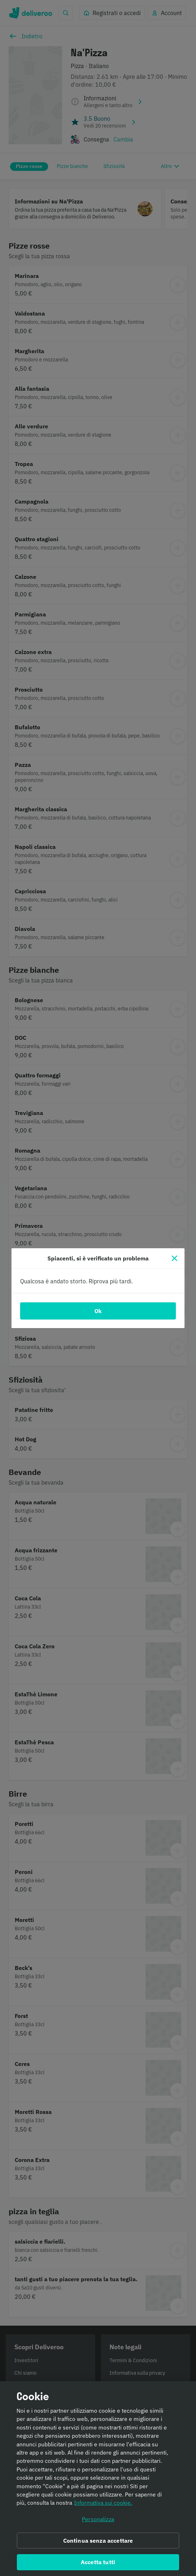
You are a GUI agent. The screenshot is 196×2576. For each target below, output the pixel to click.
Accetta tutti (98, 2564)
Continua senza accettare (98, 2543)
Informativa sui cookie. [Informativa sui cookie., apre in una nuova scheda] (103, 2505)
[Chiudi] (174, 1258)
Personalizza (98, 2521)
